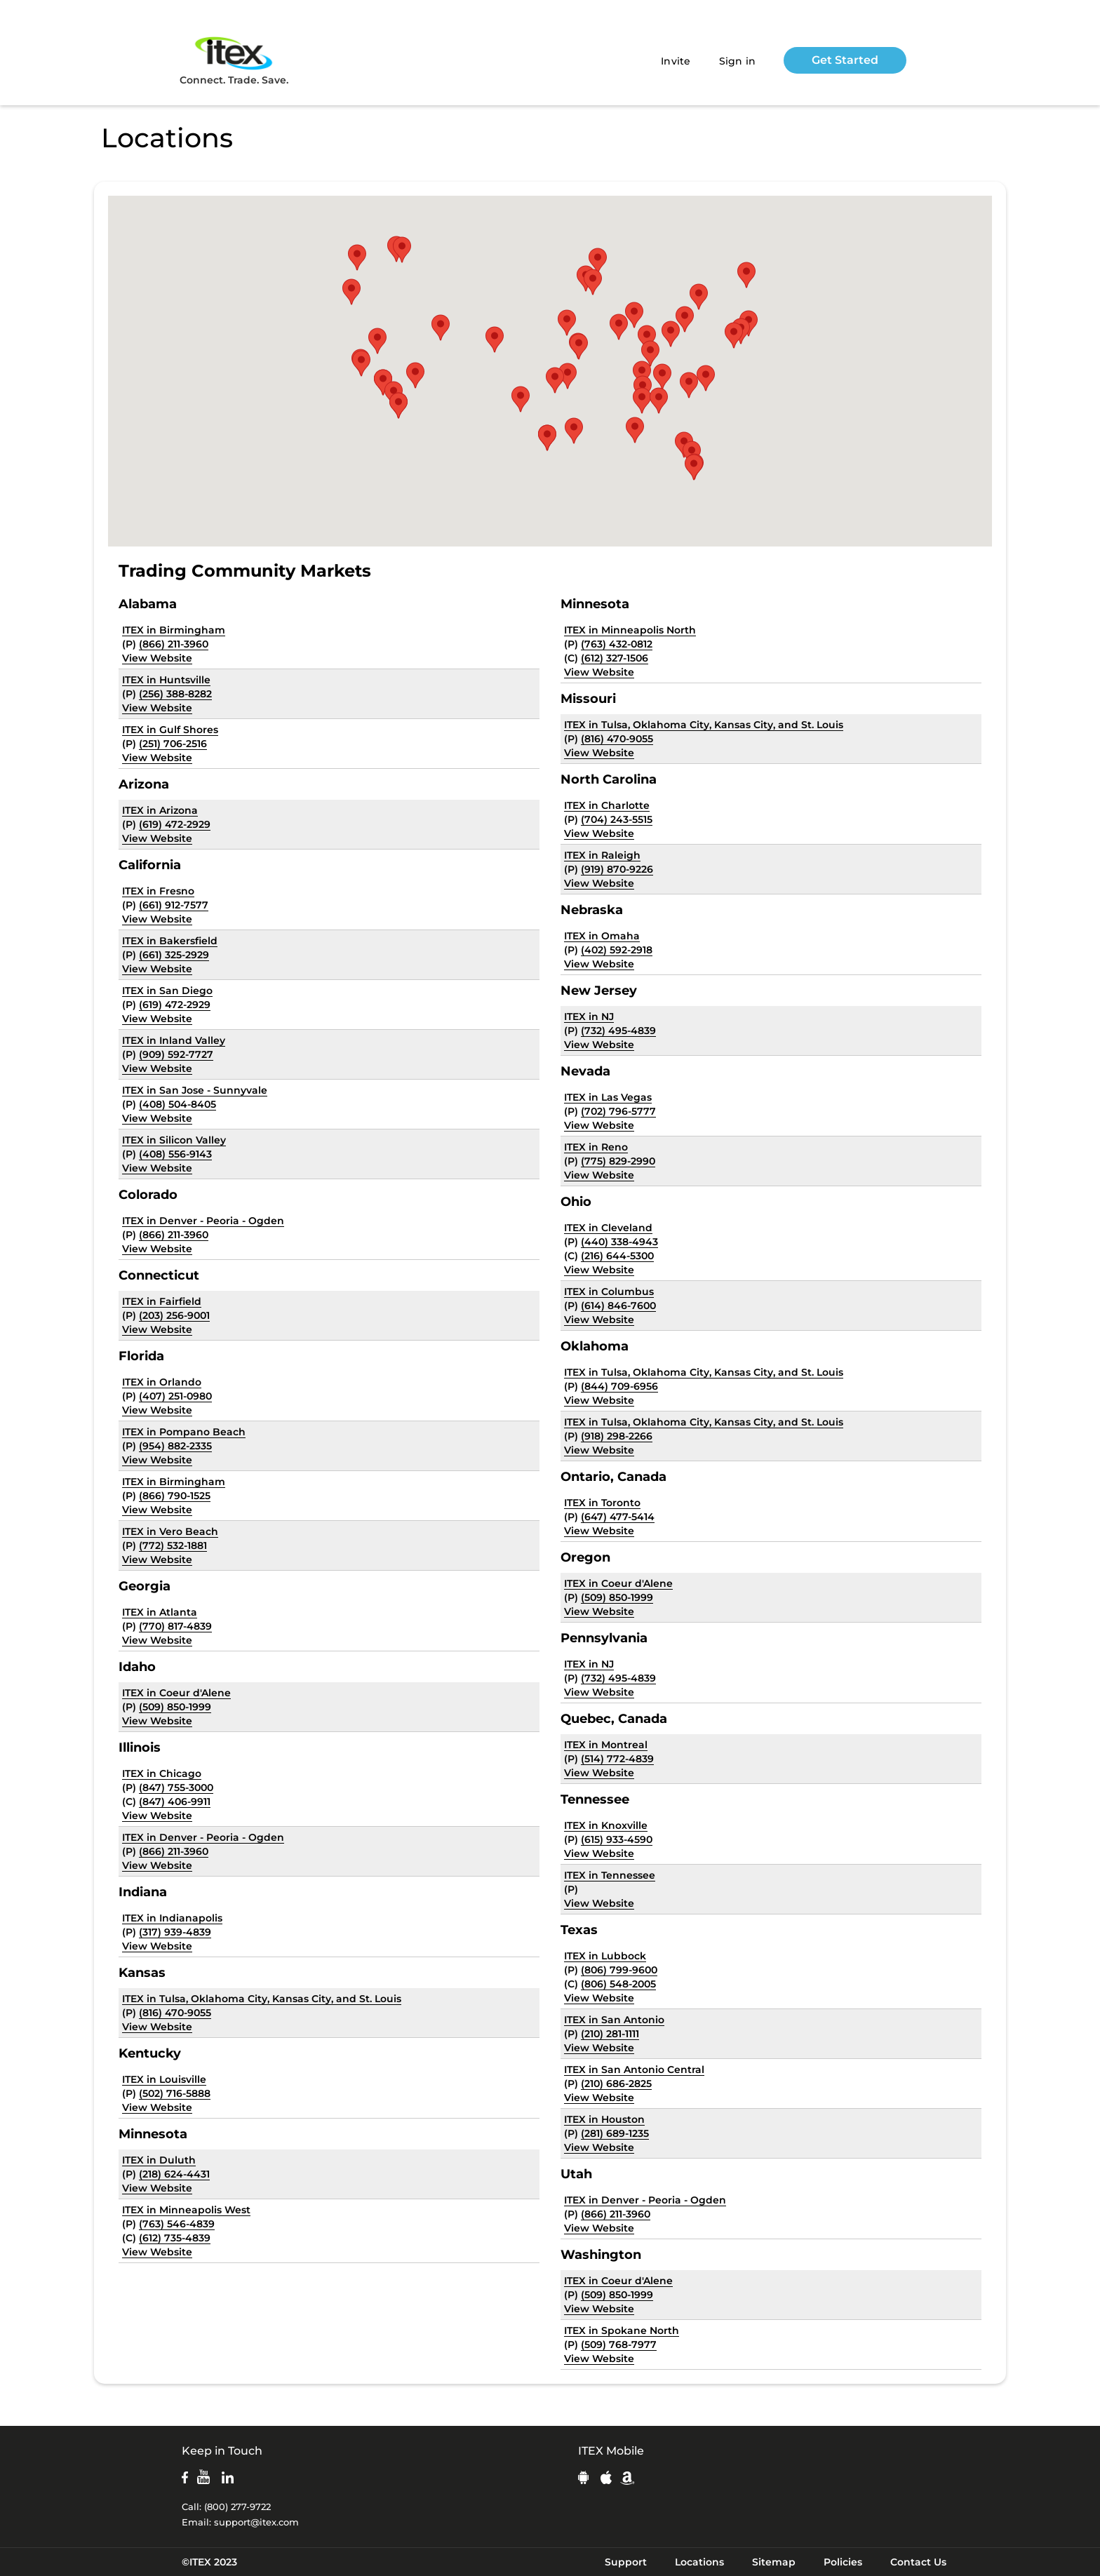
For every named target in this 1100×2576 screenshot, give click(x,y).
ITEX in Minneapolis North (630, 630)
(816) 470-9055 (175, 2012)
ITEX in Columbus (609, 1291)
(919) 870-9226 (617, 869)
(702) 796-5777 (618, 1111)
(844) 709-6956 (619, 1386)
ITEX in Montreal (606, 1744)
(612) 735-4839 (174, 2238)
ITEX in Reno (596, 1147)
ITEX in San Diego (167, 990)
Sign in (737, 61)
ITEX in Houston (604, 2119)
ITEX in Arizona (160, 810)
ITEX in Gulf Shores (170, 729)
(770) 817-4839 (175, 1626)
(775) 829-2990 (618, 1161)
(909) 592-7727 (176, 1054)
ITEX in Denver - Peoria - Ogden (203, 1220)
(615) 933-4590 (616, 1839)
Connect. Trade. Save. (234, 60)
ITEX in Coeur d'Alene (176, 1692)
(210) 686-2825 (616, 2083)
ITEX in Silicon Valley (174, 1140)
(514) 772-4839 (617, 1758)
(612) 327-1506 (614, 658)
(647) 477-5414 (618, 1516)
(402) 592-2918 (616, 950)
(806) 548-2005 (618, 1984)
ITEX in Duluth (159, 2160)
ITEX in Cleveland (608, 1227)
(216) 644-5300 (617, 1255)
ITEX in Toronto (602, 1502)
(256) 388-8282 (175, 693)
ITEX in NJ (589, 1016)
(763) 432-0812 (616, 644)
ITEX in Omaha (602, 936)
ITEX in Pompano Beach (184, 1431)
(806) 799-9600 (619, 1970)
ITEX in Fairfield (161, 1301)
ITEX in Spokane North (621, 2330)
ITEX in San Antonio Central (634, 2069)
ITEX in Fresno (158, 891)
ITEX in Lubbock (605, 1956)
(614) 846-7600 (618, 1305)
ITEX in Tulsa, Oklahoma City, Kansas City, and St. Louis (261, 1998)
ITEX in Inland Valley (173, 1040)
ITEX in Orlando (161, 1382)
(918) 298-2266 (616, 1436)
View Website (157, 658)
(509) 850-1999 (175, 1706)
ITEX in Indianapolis (172, 1918)
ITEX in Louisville (164, 2079)
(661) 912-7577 (173, 905)
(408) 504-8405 (177, 1104)
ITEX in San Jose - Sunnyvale (194, 1090)
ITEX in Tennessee (609, 1875)
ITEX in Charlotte (607, 805)
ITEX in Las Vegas (608, 1097)
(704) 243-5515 (616, 819)
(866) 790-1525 (174, 1495)
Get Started (845, 60)
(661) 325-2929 (174, 954)
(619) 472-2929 (174, 824)
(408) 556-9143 (175, 1154)
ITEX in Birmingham (173, 630)
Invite (676, 61)
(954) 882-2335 (175, 1446)
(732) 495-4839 (618, 1030)
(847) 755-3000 (176, 1787)
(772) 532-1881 (173, 1545)
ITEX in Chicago (161, 1773)
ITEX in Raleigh (602, 855)
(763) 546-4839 (177, 2224)
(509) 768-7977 (619, 2344)
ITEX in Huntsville (166, 679)
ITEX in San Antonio (614, 2019)
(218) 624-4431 (174, 2174)
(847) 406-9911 (174, 1801)
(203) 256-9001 (174, 1315)
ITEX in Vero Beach (170, 1531)
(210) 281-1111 (610, 2033)
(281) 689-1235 (615, 2133)
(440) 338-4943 (619, 1241)
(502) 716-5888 (174, 2093)
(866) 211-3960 (173, 644)
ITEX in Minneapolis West (186, 2209)
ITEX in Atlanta (159, 1612)
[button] (642, 400)
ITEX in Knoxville (606, 1825)
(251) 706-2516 (173, 743)
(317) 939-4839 (175, 1932)
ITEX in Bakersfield (169, 940)
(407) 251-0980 (175, 1396)
